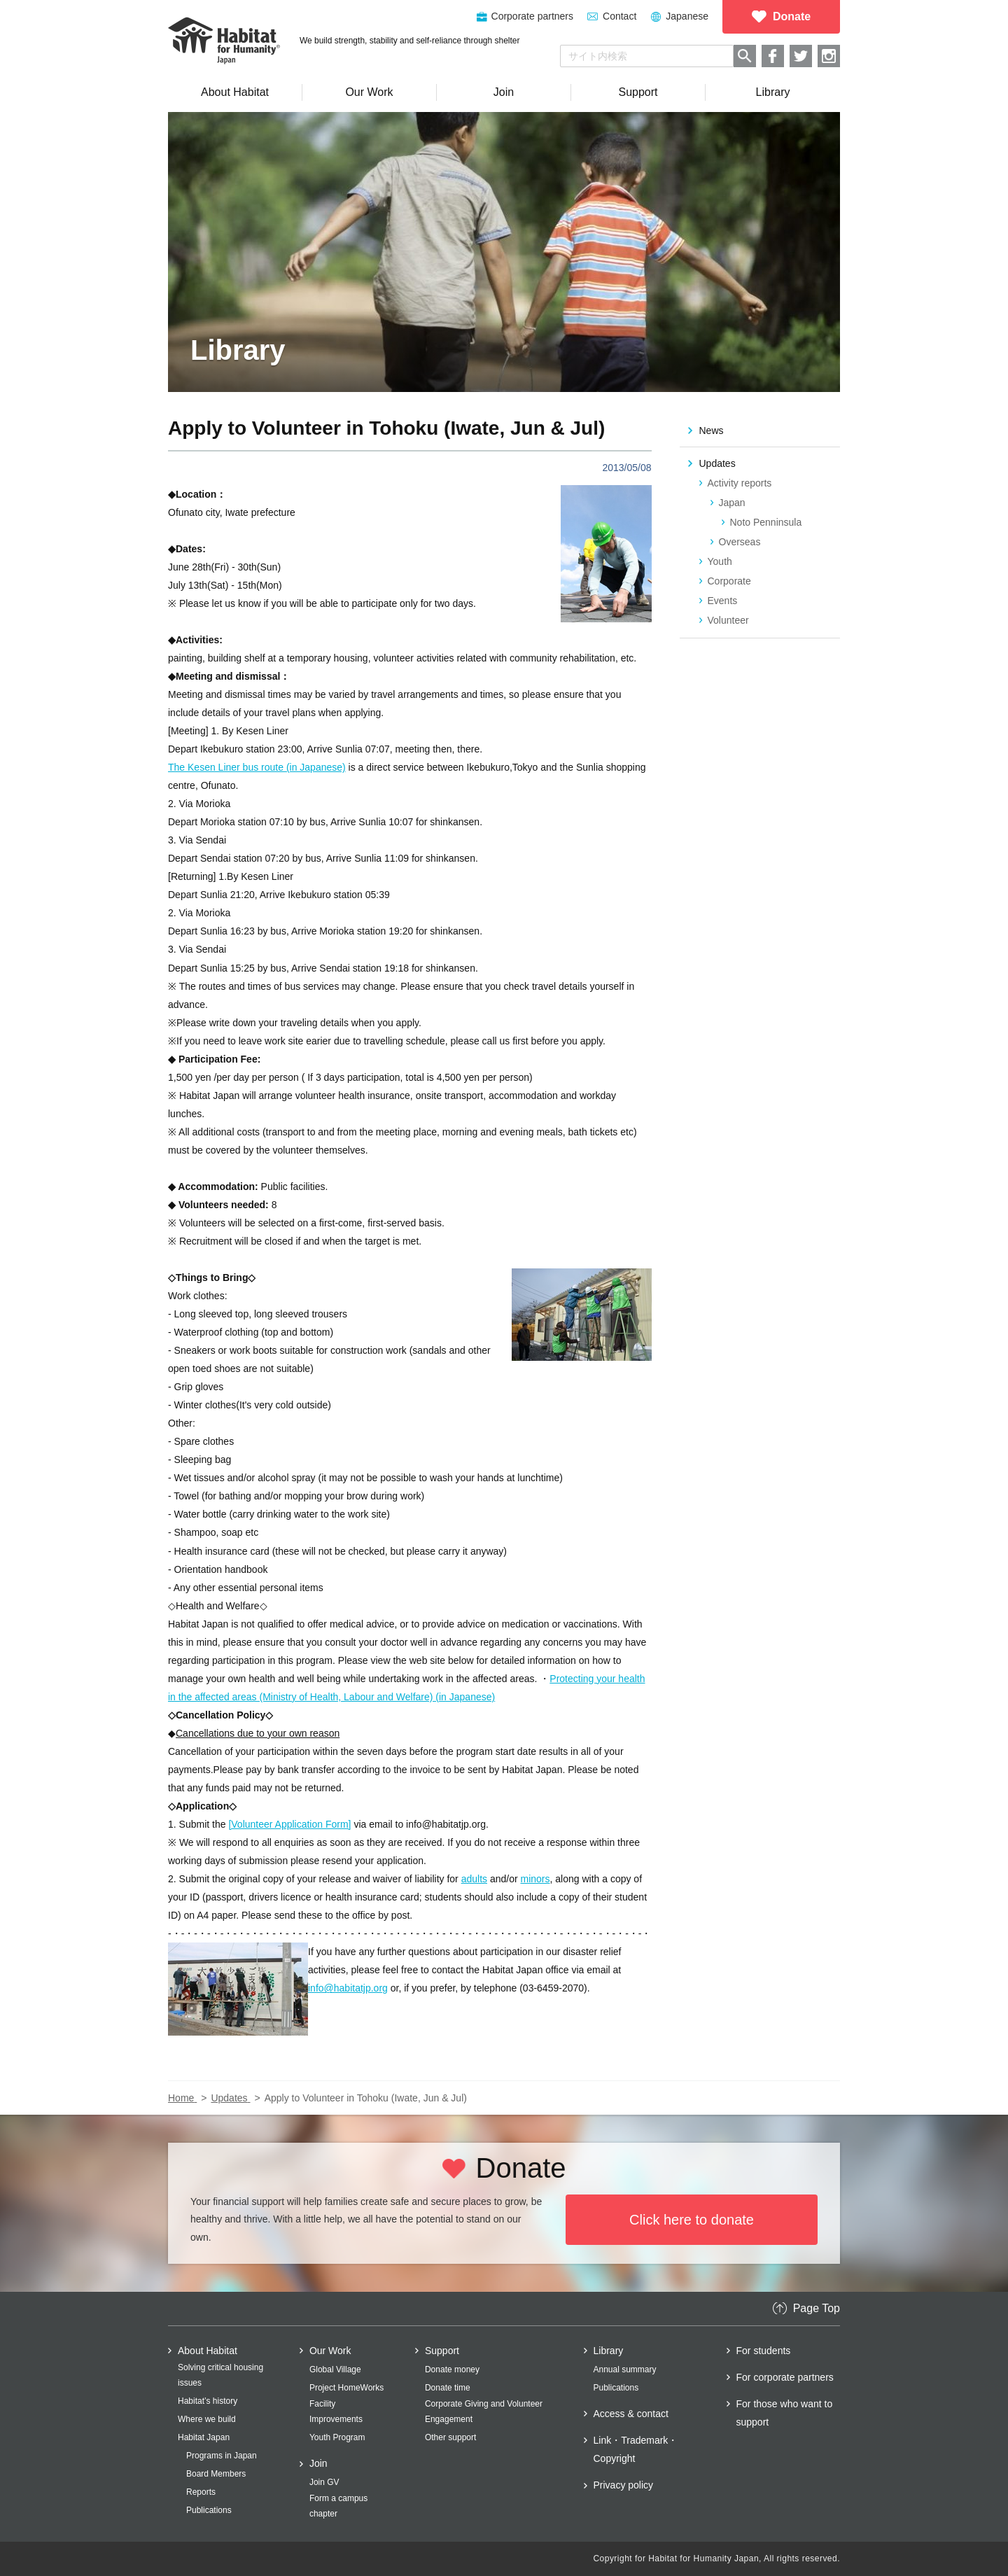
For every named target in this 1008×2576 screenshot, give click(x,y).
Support (442, 2350)
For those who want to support (784, 2413)
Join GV (324, 2482)
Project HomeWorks (346, 2388)
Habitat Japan (204, 2437)
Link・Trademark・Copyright (636, 2449)
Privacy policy (624, 2485)
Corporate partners (532, 16)
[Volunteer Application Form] (289, 1824)
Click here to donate (691, 2219)
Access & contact (631, 2413)
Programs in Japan (221, 2455)
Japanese (687, 16)
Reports (201, 2492)
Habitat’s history (207, 2401)
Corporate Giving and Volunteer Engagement (483, 2411)
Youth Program (337, 2437)
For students (763, 2350)
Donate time (447, 2388)
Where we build (207, 2419)
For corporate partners (785, 2377)
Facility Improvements (336, 2411)
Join (318, 2463)
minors (535, 1878)
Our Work (330, 2350)
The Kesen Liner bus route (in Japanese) (257, 767)
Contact (619, 16)
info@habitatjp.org (348, 1988)
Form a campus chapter (338, 2506)
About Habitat (207, 2350)
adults (474, 1878)
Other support (450, 2437)
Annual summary (625, 2369)
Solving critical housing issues (220, 2375)
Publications (209, 2510)
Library (609, 2350)
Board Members (216, 2474)
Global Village (335, 2369)
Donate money (452, 2369)
